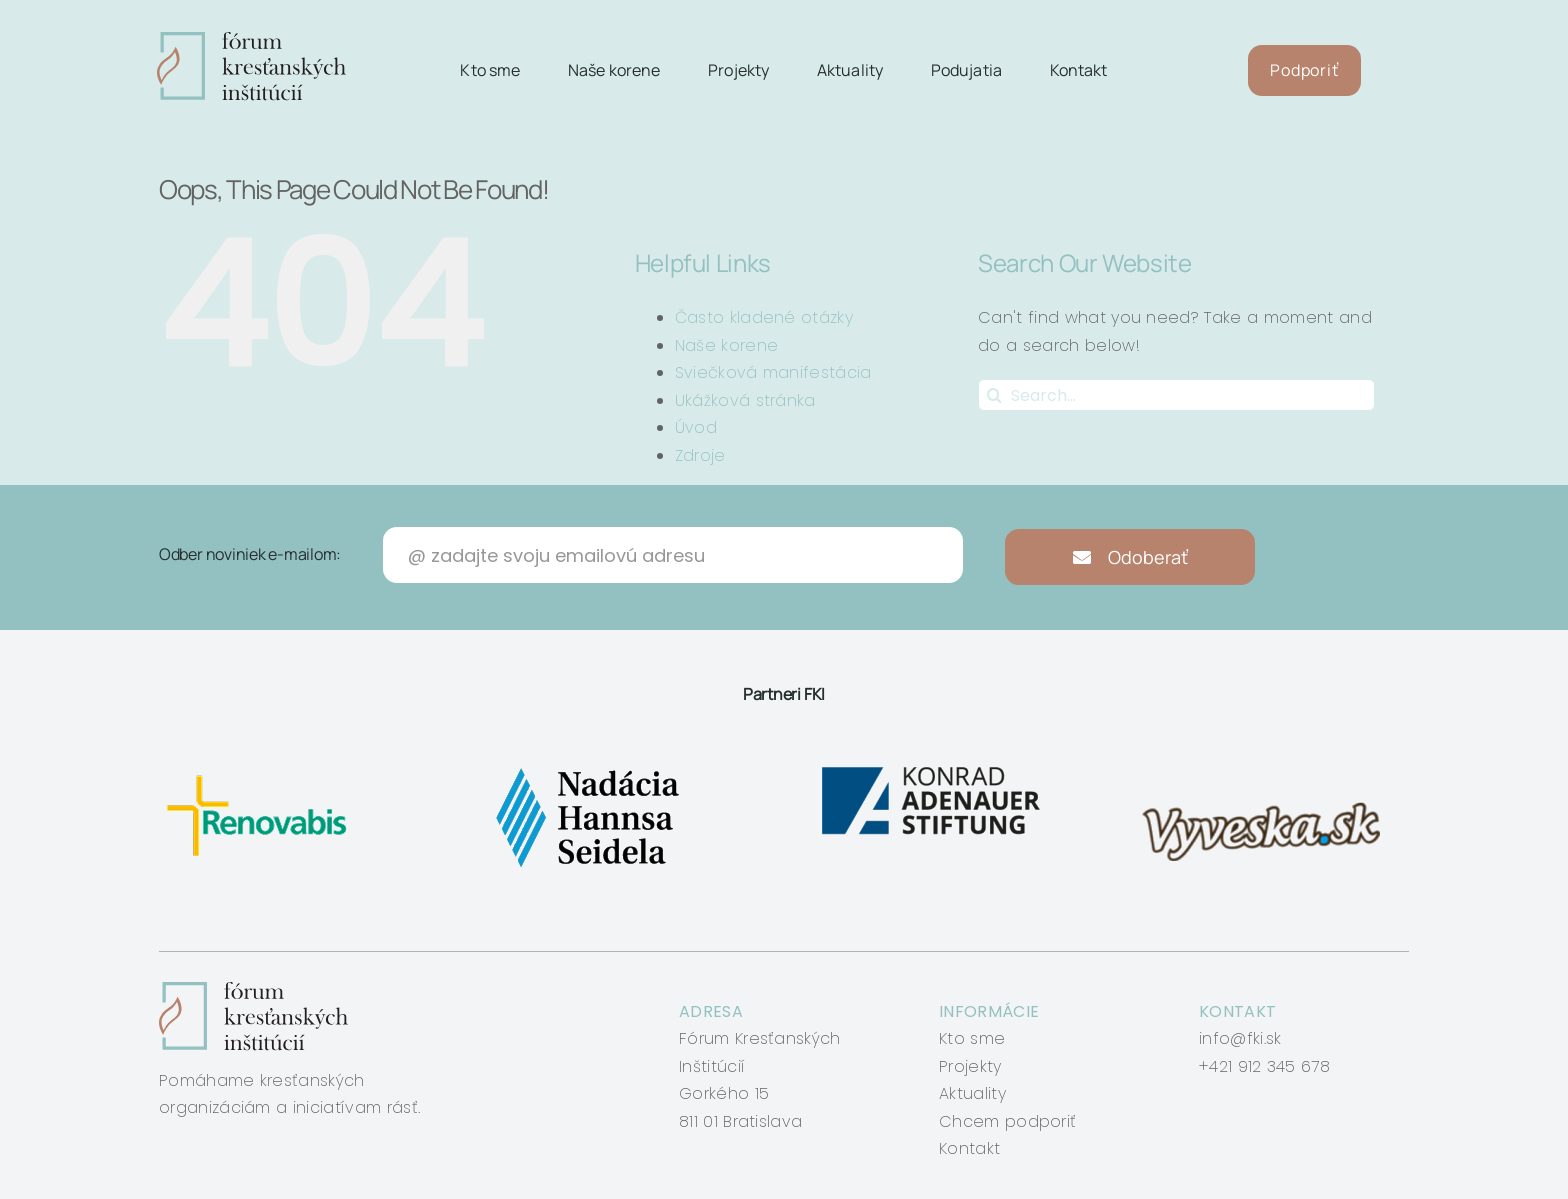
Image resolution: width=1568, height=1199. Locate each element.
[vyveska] (1267, 767)
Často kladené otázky (764, 317)
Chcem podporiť (1007, 1121)
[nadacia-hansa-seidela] (586, 767)
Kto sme (972, 1038)
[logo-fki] (251, 39)
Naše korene (727, 345)
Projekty (970, 1066)
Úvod (696, 427)
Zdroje (700, 455)
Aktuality (972, 1093)
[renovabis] (261, 767)
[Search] (994, 395)
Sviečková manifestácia (773, 372)
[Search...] (1176, 395)
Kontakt (969, 1148)
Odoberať (1130, 557)
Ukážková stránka (745, 400)
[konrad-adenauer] (932, 767)
